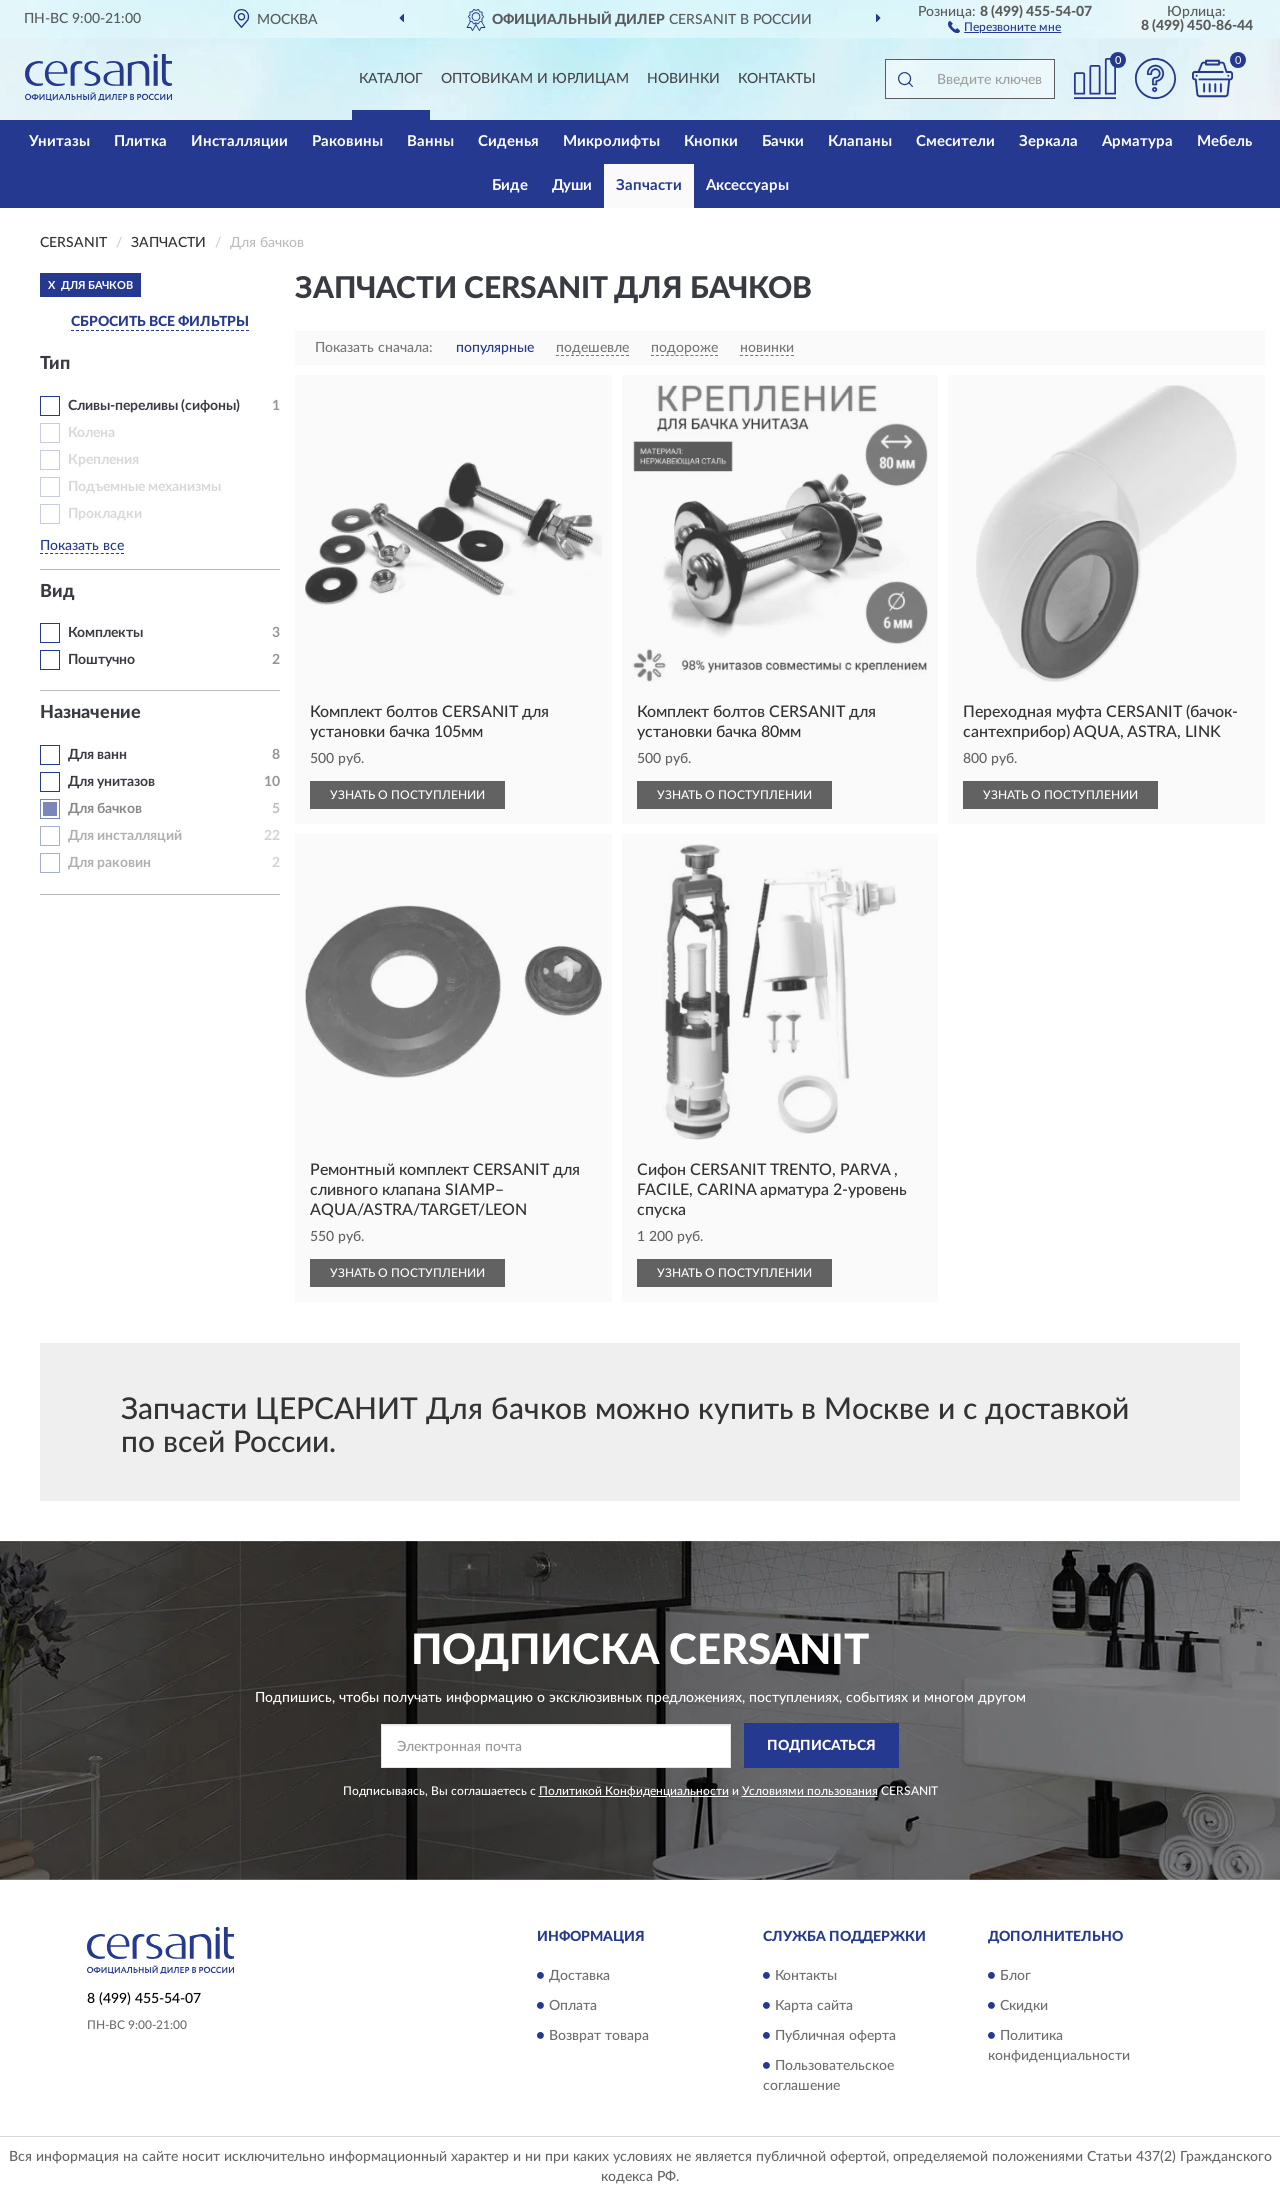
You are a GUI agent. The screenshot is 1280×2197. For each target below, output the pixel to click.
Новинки (683, 79)
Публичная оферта (835, 2036)
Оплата (573, 2006)
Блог (1015, 1976)
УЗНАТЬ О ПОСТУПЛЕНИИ (407, 795)
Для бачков (105, 809)
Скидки (1024, 2006)
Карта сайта (814, 2006)
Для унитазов (111, 782)
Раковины (347, 141)
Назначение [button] (90, 713)
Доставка (579, 1976)
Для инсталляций (125, 836)
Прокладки (105, 514)
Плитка (140, 141)
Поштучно (101, 660)
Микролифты (611, 141)
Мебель (1224, 141)
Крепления (103, 460)
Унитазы (59, 141)
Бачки (783, 141)
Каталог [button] (391, 79)
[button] (1004, 26)
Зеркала (1048, 141)
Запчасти (649, 185)
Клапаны (860, 141)
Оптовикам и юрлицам (535, 79)
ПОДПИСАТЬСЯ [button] (821, 1746)
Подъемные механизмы (144, 487)
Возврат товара (599, 2036)
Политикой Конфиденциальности (634, 1791)
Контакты (777, 79)
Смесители (955, 141)
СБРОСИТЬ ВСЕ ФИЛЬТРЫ (160, 322)
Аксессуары (747, 185)
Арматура (1137, 141)
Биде (510, 185)
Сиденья (508, 141)
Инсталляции (239, 141)
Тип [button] (55, 364)
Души (572, 185)
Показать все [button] (82, 546)
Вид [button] (57, 592)
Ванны (430, 141)
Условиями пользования (810, 1791)
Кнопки (711, 141)
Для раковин (109, 863)
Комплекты (105, 633)
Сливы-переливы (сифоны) (154, 406)
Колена (91, 433)
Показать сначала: (374, 348)
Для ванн (97, 755)
